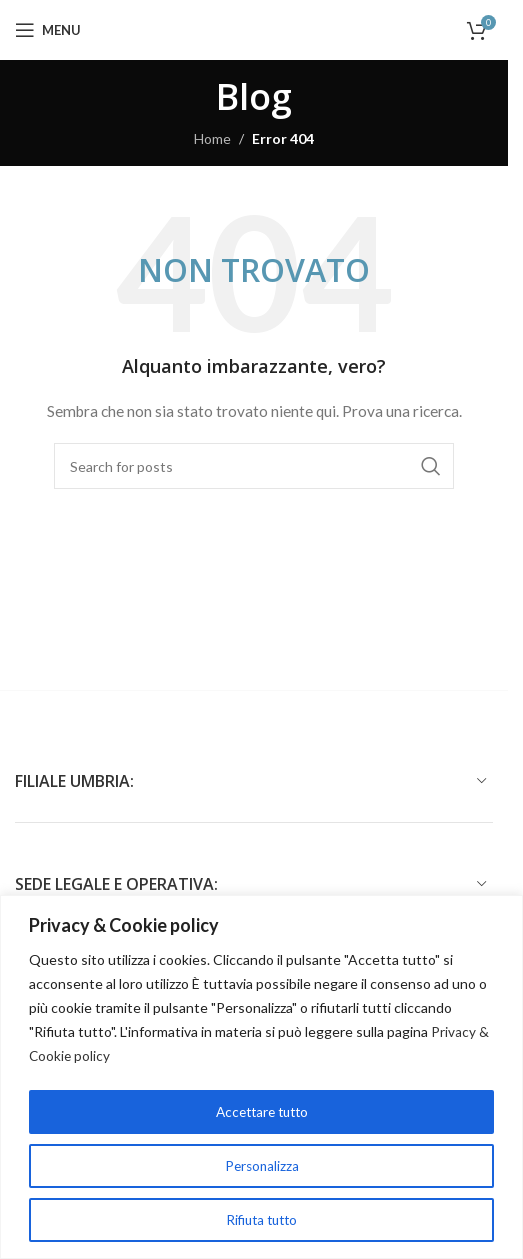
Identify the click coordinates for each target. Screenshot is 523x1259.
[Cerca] (254, 466)
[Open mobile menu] (48, 30)
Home (212, 138)
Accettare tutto (261, 1111)
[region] (261, 1077)
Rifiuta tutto (262, 1219)
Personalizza (261, 1165)
